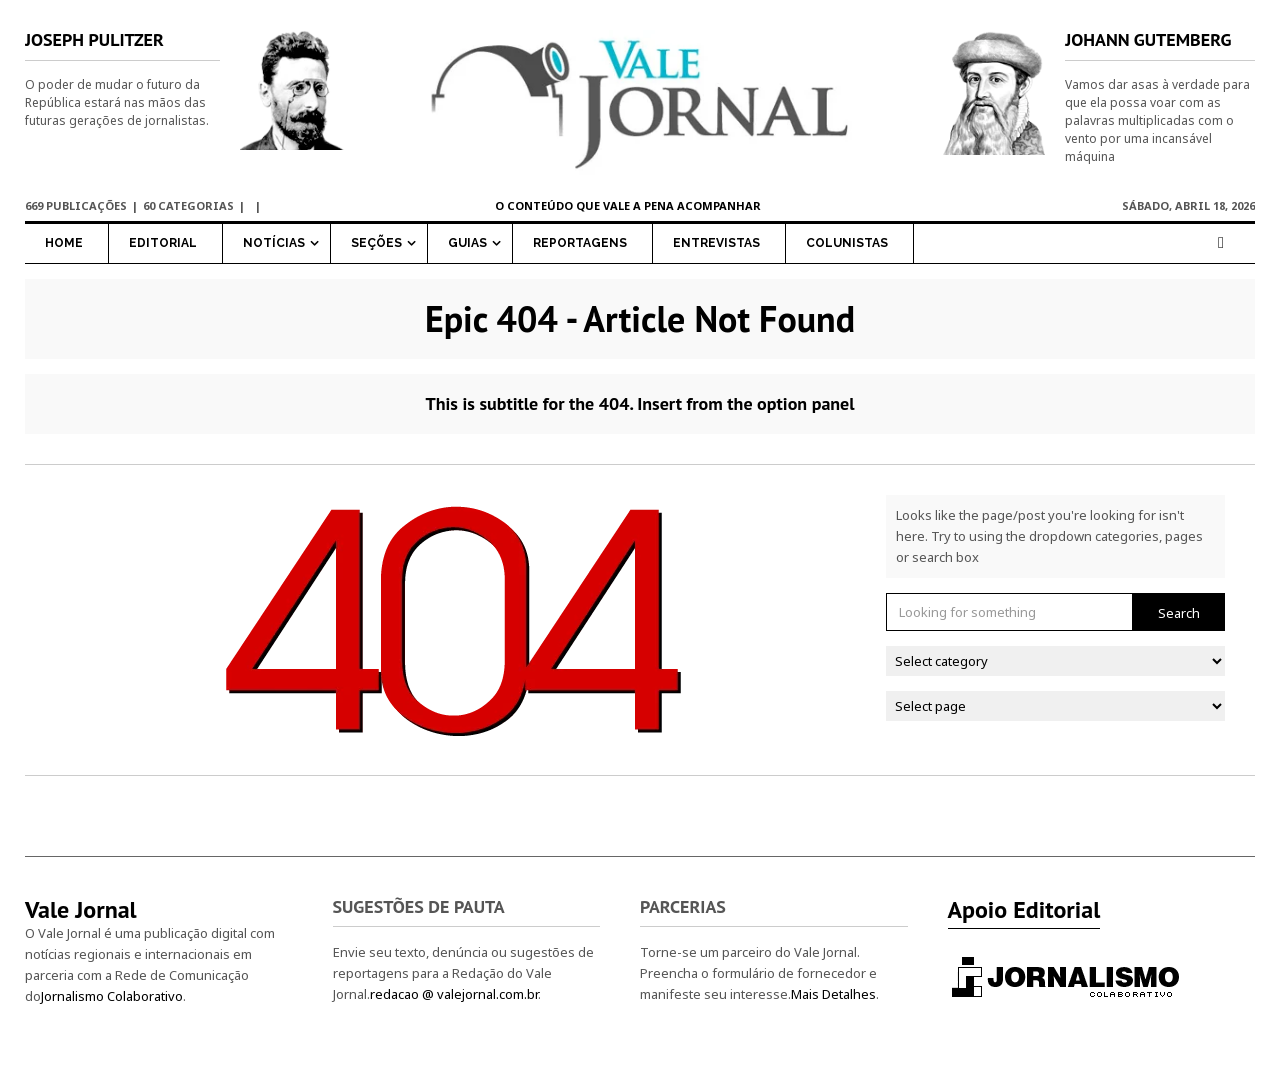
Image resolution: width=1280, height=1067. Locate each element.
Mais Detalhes (833, 994)
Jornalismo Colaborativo (112, 996)
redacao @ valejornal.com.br (454, 994)
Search (1179, 612)
